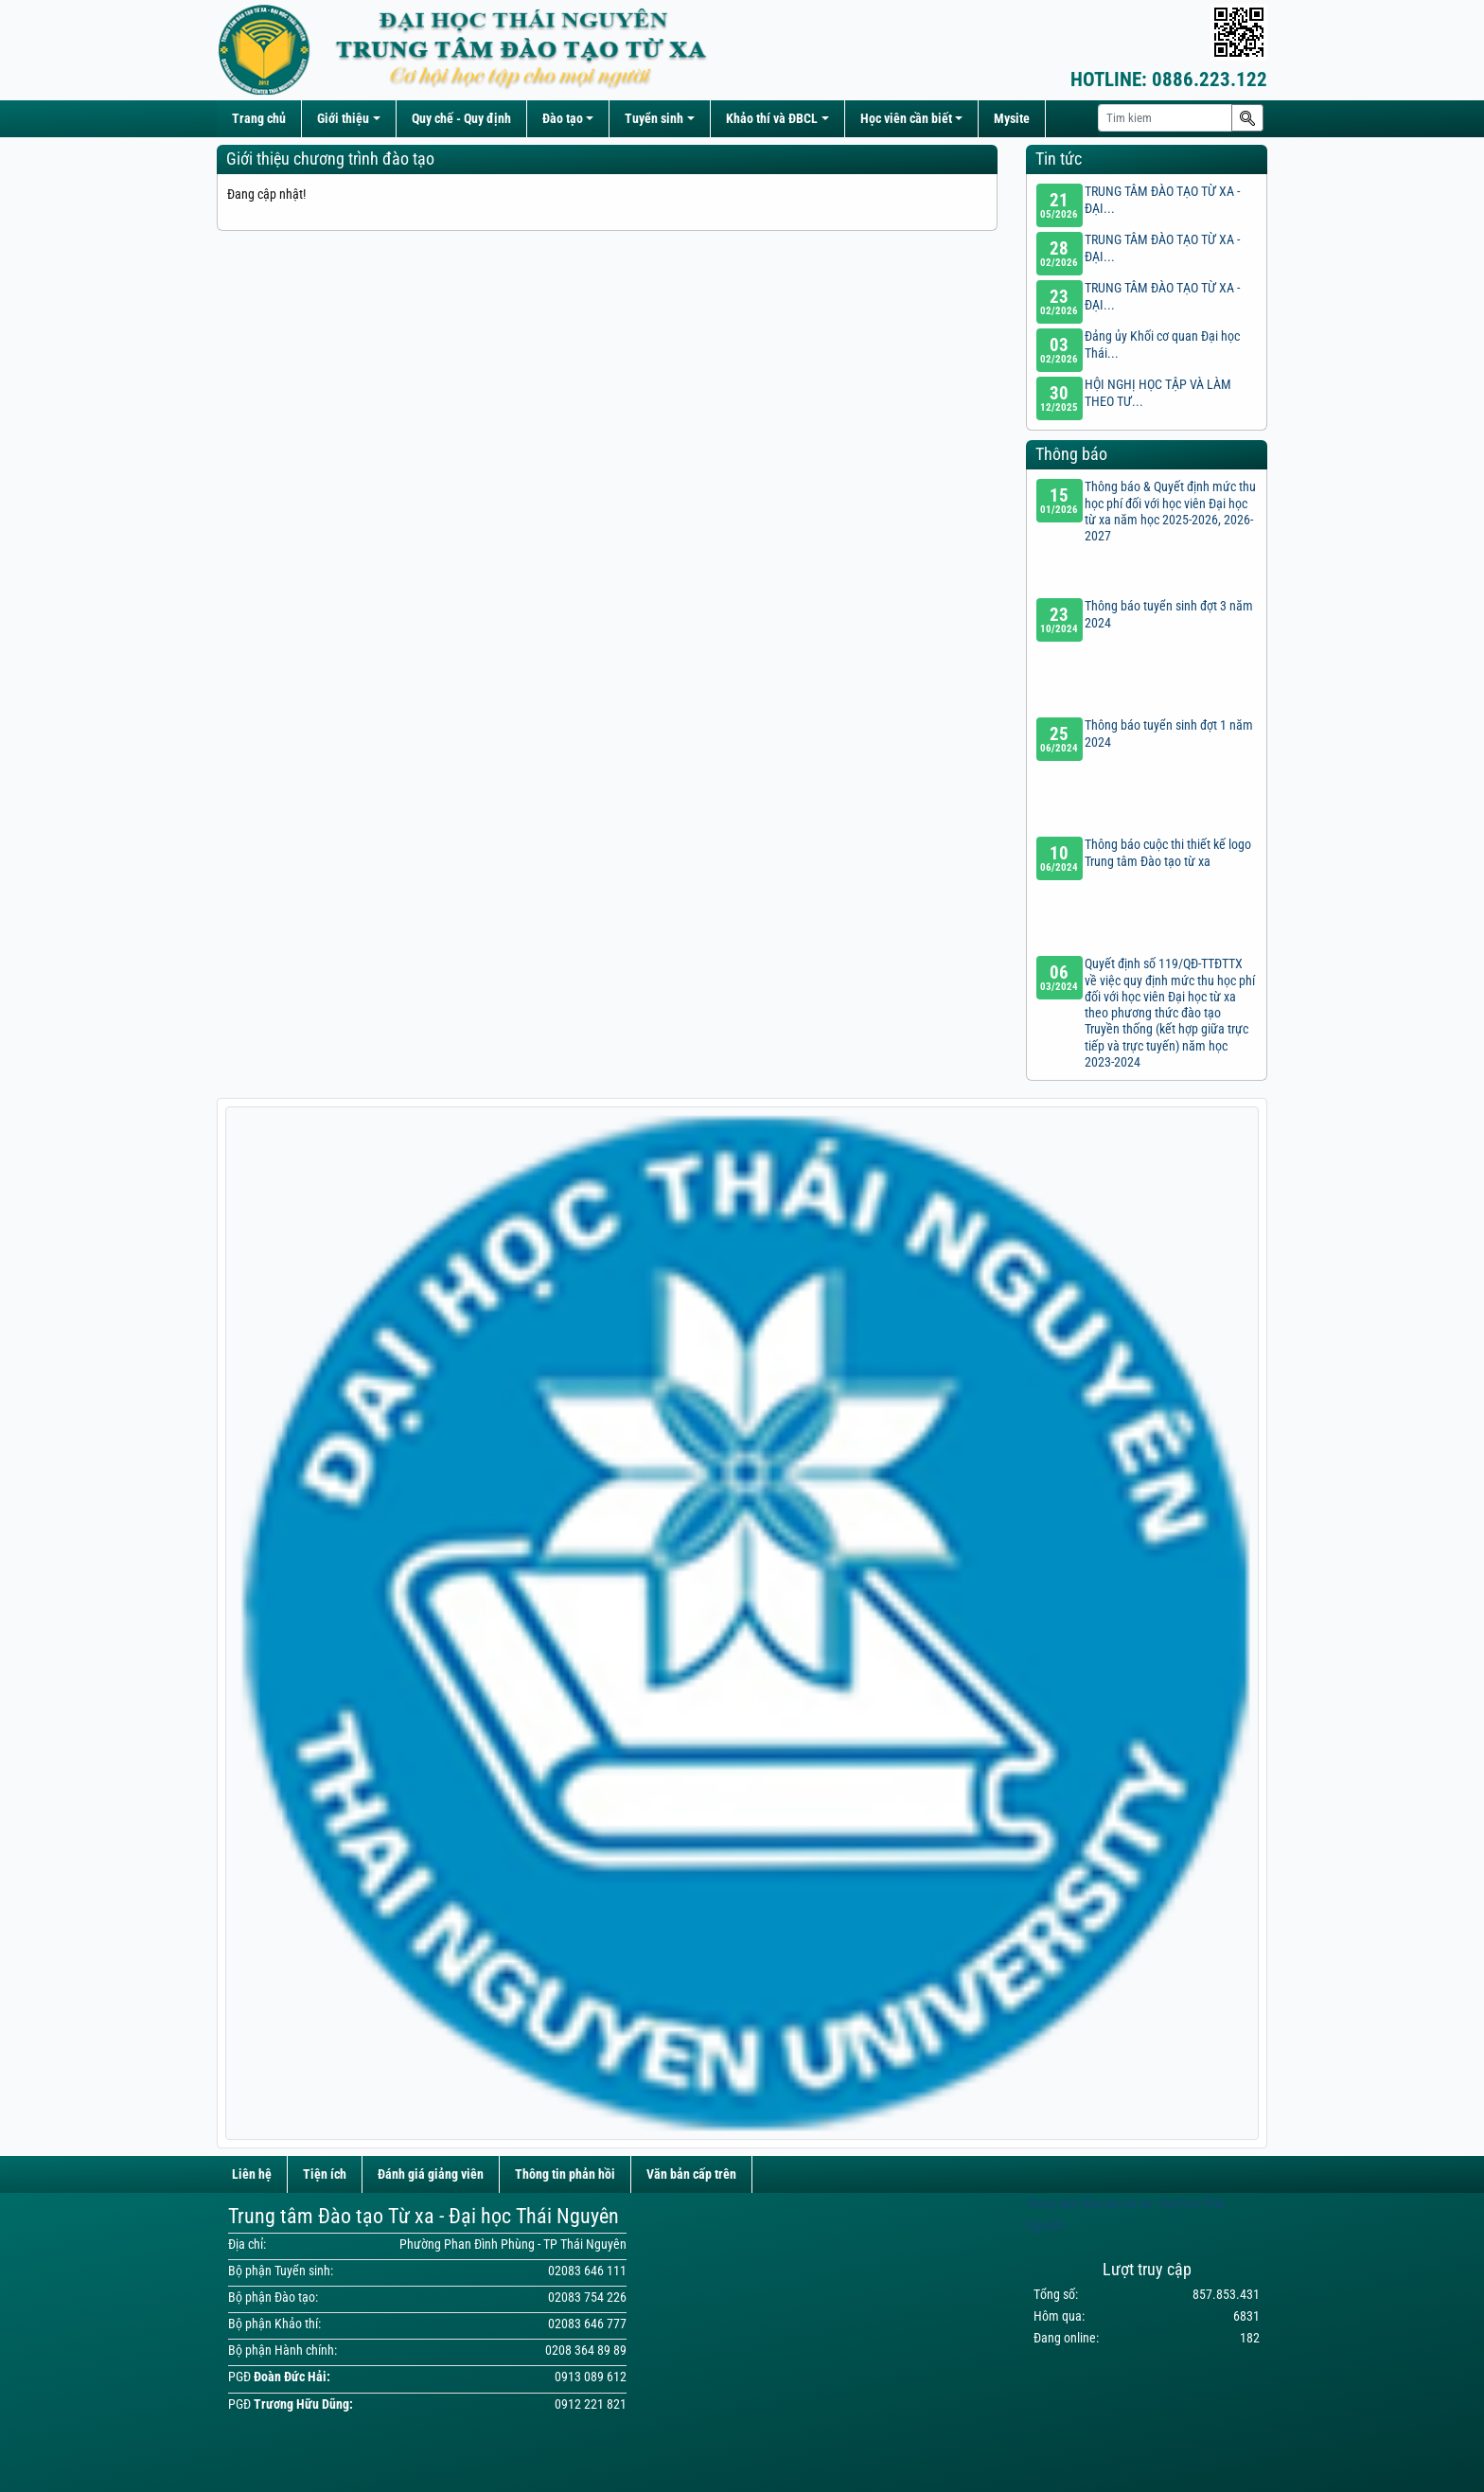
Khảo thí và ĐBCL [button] (772, 119)
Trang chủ (259, 119)
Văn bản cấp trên (691, 2174)
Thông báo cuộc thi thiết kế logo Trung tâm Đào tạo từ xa (1168, 853)
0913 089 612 (591, 2377)
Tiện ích (324, 2174)
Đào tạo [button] (562, 119)
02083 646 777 (587, 2324)
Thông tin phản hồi (565, 2174)
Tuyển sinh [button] (654, 119)
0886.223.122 (1168, 79)
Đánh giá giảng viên (431, 2174)
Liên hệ (252, 2174)
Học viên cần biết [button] (906, 119)
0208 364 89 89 (586, 2350)
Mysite (1012, 119)
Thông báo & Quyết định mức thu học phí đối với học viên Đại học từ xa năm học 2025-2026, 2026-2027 (1170, 511)
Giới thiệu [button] (343, 119)
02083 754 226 (587, 2297)
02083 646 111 (587, 2271)
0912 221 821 (591, 2404)
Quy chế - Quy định (461, 119)
